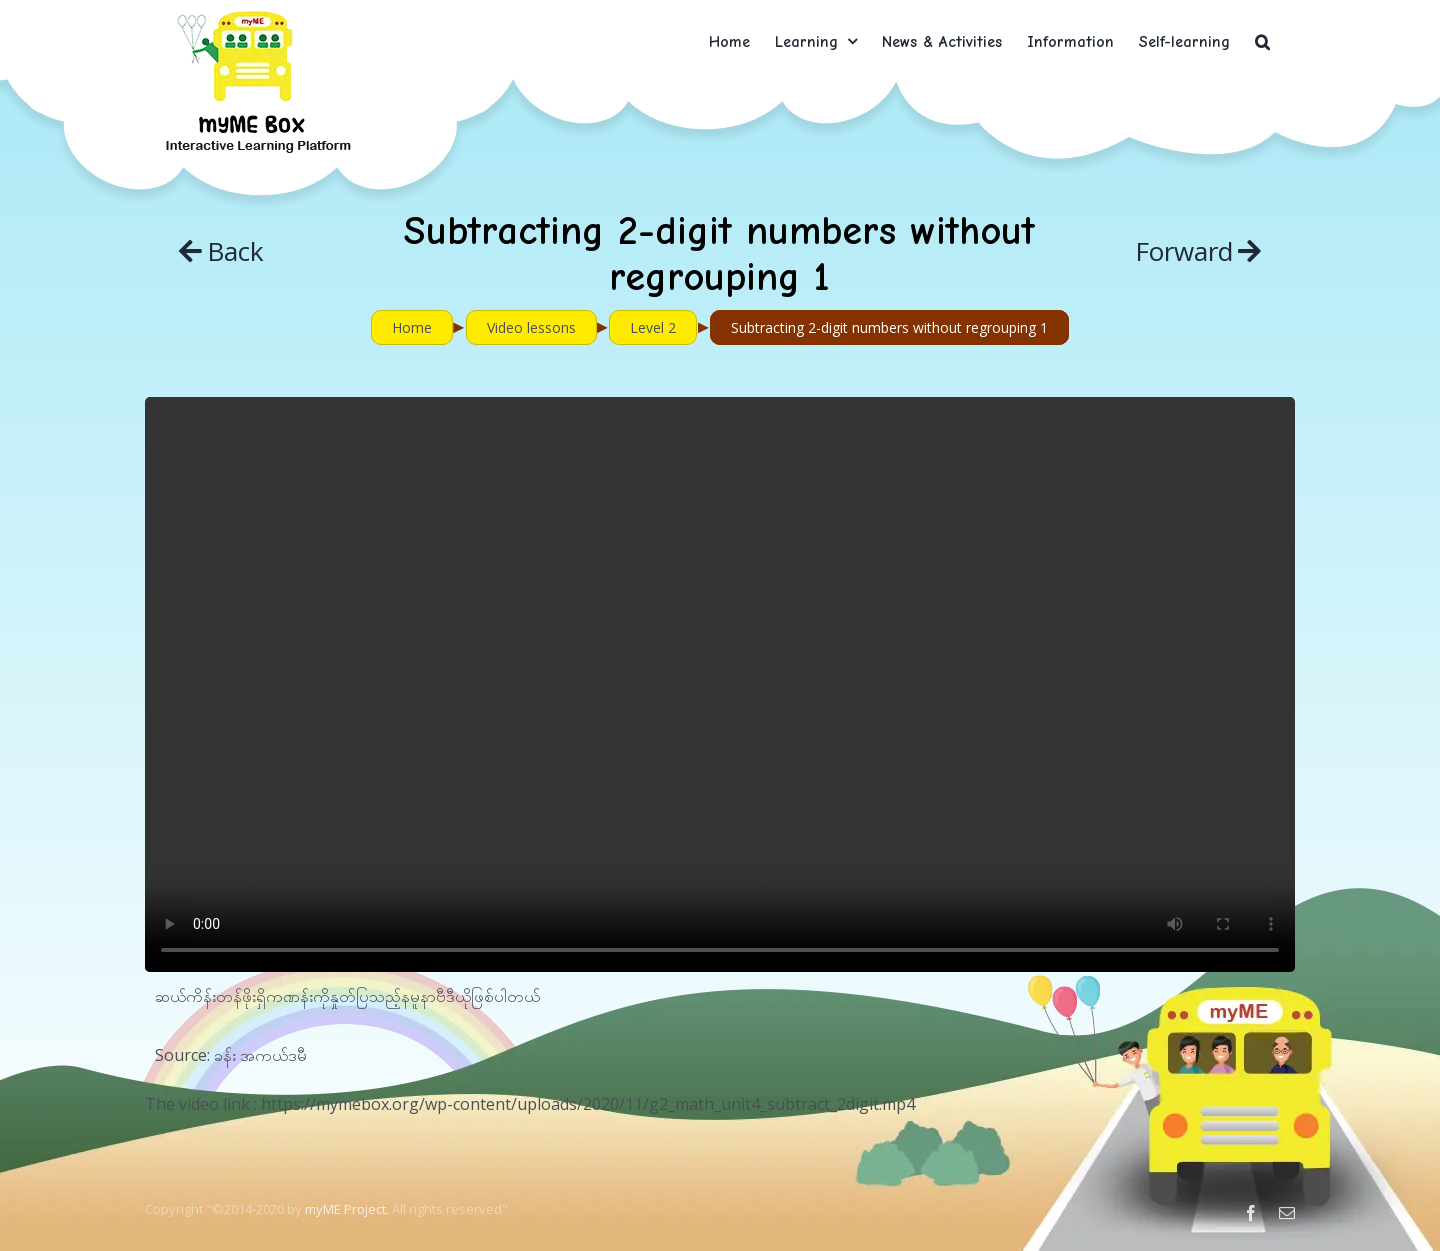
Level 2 (653, 327)
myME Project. (347, 1209)
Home (412, 327)
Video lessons (531, 327)
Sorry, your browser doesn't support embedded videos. (720, 684)
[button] (1262, 41)
